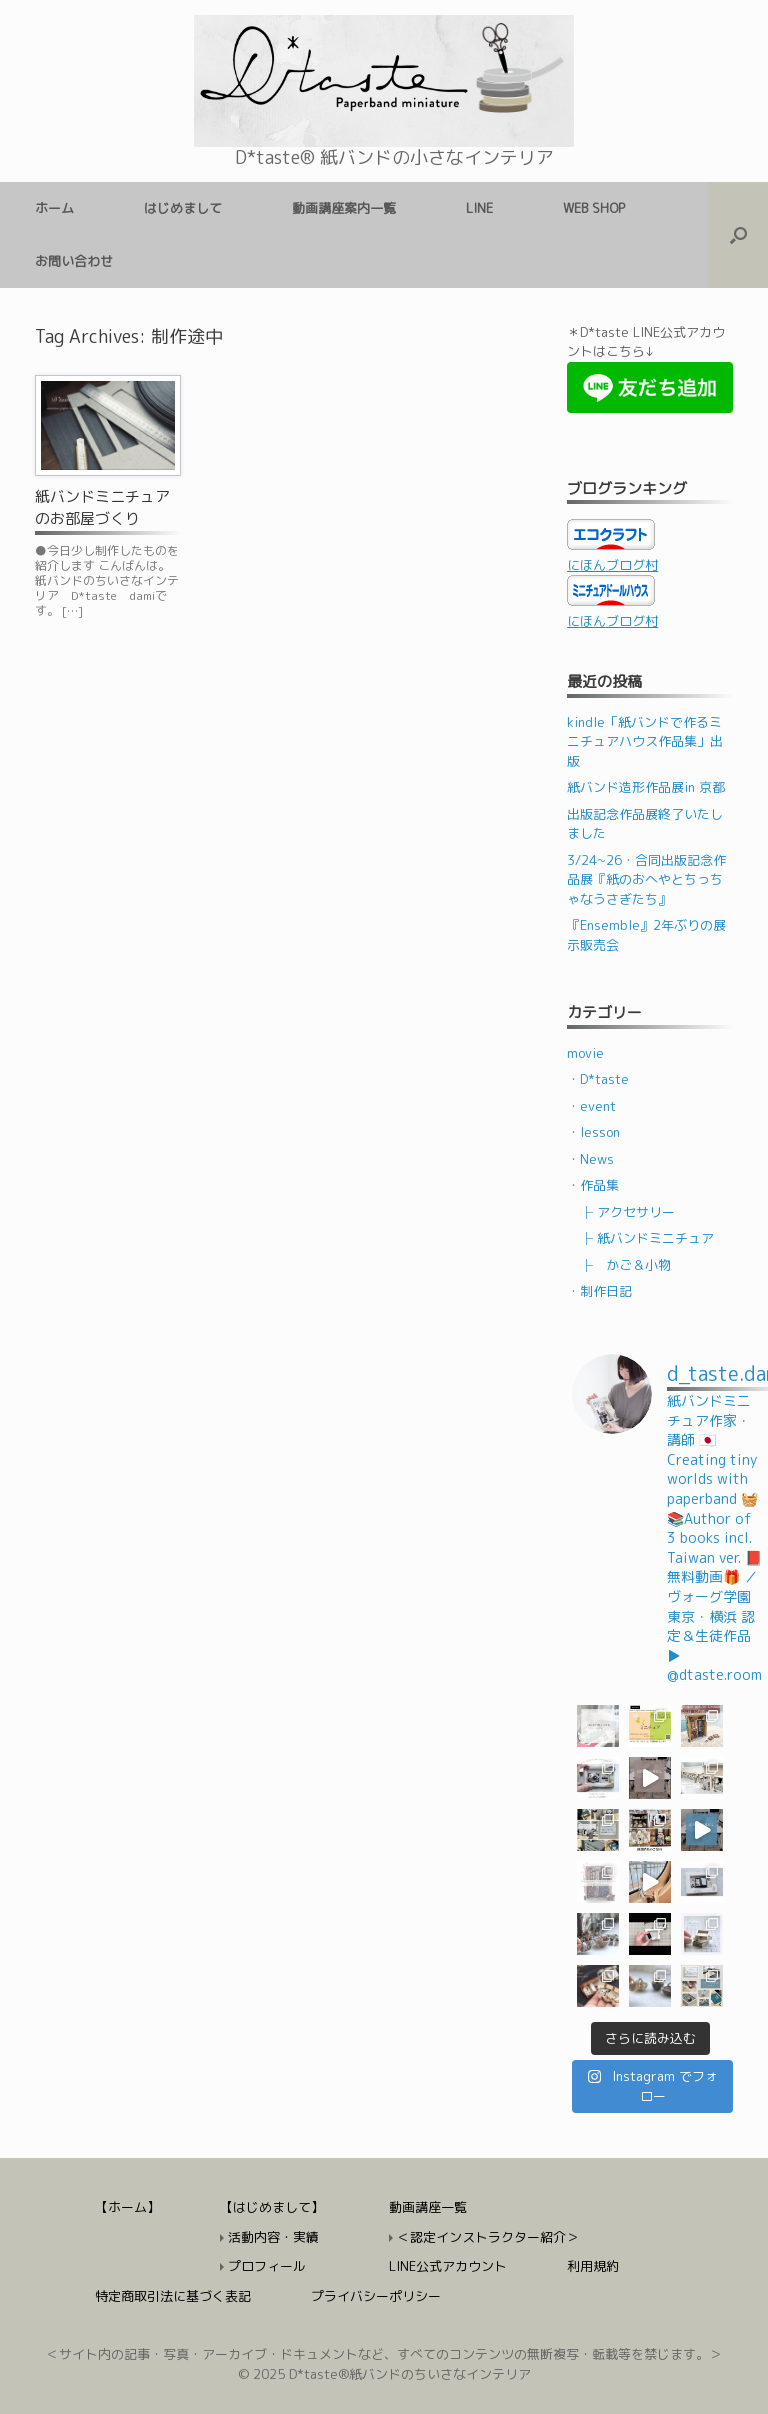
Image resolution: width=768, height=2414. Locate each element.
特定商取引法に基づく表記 (173, 2296)
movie (585, 1053)
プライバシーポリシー (376, 2296)
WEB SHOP (594, 208)
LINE (479, 208)
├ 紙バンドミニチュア (647, 1238)
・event (591, 1106)
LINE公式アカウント (448, 2266)
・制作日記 (599, 1291)
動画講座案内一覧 (344, 208)
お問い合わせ (74, 261)
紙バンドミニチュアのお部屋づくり (102, 508)
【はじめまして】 (272, 2207)
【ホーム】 (127, 2207)
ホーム (54, 208)
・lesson (593, 1132)
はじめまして (183, 208)
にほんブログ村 (612, 565)
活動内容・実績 (273, 2237)
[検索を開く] (738, 235)
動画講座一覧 (428, 2207)
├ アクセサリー (627, 1212)
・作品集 (593, 1185)
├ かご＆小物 (625, 1265)
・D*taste (598, 1079)
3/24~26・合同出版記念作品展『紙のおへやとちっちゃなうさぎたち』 (646, 879)
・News (590, 1159)
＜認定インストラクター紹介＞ (488, 2237)
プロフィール (267, 2266)
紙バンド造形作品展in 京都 (646, 787)
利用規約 (593, 2266)
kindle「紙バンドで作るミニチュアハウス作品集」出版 (645, 741)
